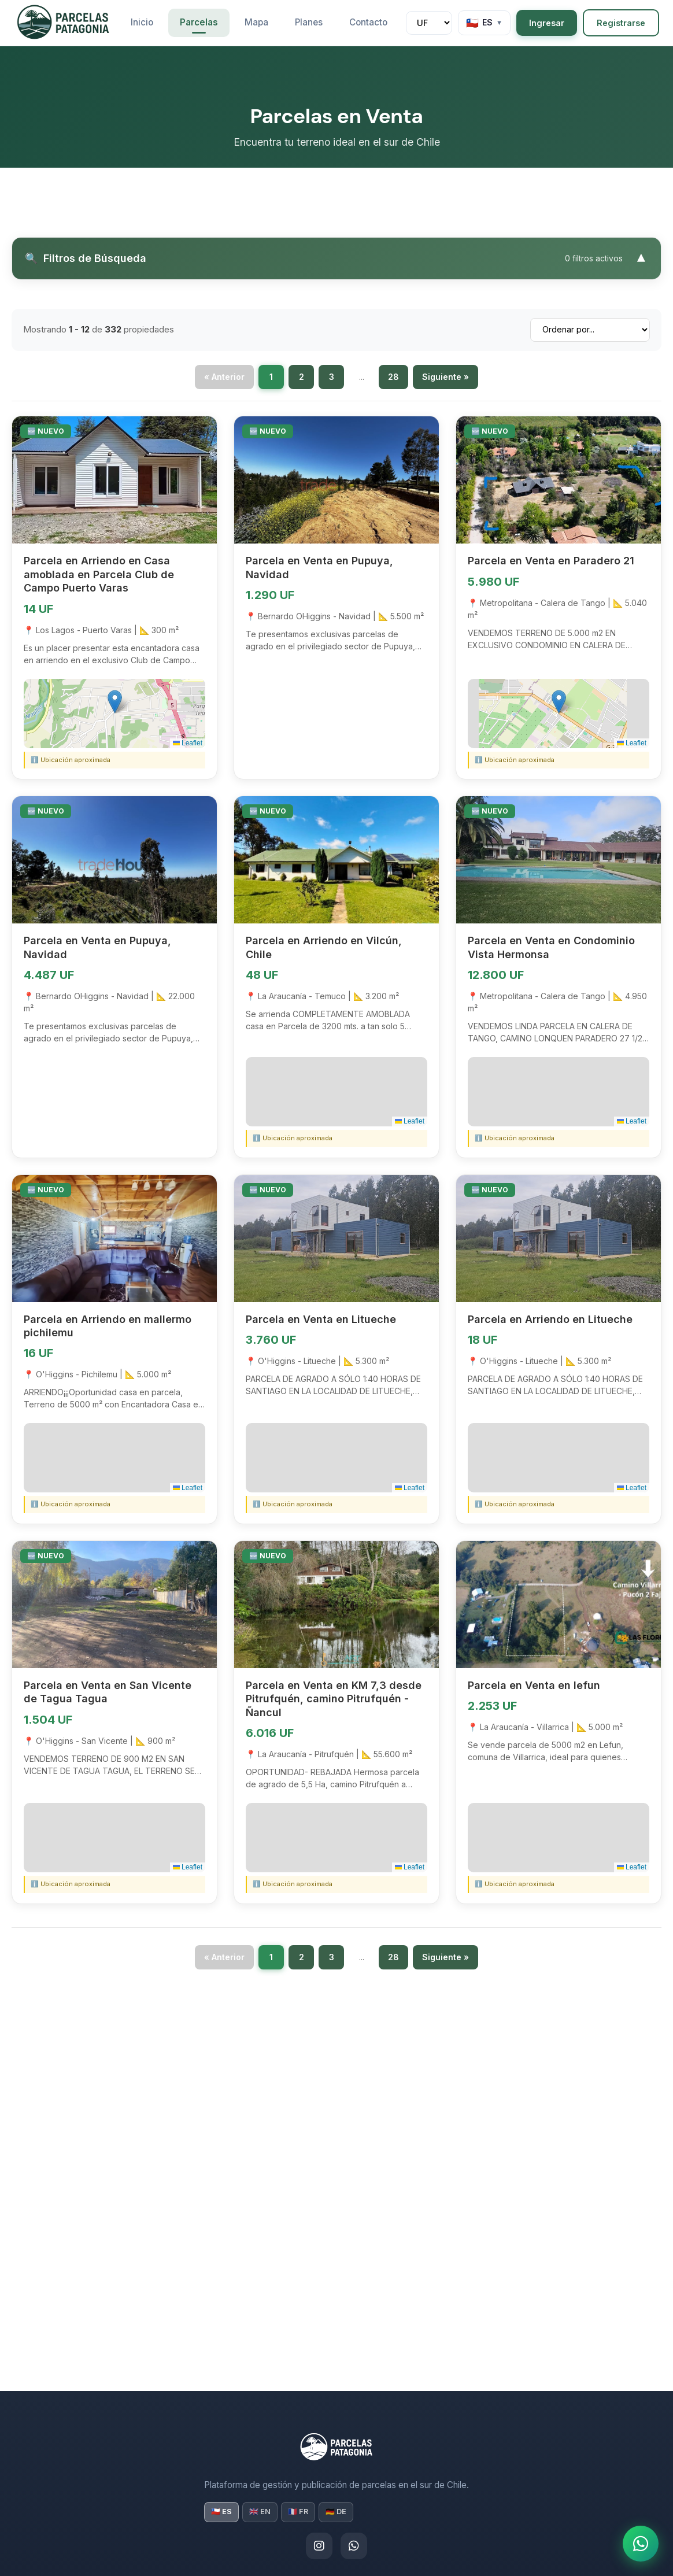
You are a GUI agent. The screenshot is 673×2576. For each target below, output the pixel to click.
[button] (115, 703)
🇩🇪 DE (336, 2511)
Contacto (368, 22)
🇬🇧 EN (260, 2511)
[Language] (484, 22)
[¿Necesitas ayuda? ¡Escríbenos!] (638, 2541)
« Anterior (224, 378)
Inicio (142, 22)
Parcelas (199, 22)
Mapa (256, 22)
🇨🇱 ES (221, 2511)
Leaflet (187, 745)
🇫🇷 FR (298, 2511)
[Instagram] (319, 2546)
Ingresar (546, 23)
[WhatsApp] (354, 2546)
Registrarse (621, 23)
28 (393, 378)
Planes (309, 22)
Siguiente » (445, 378)
